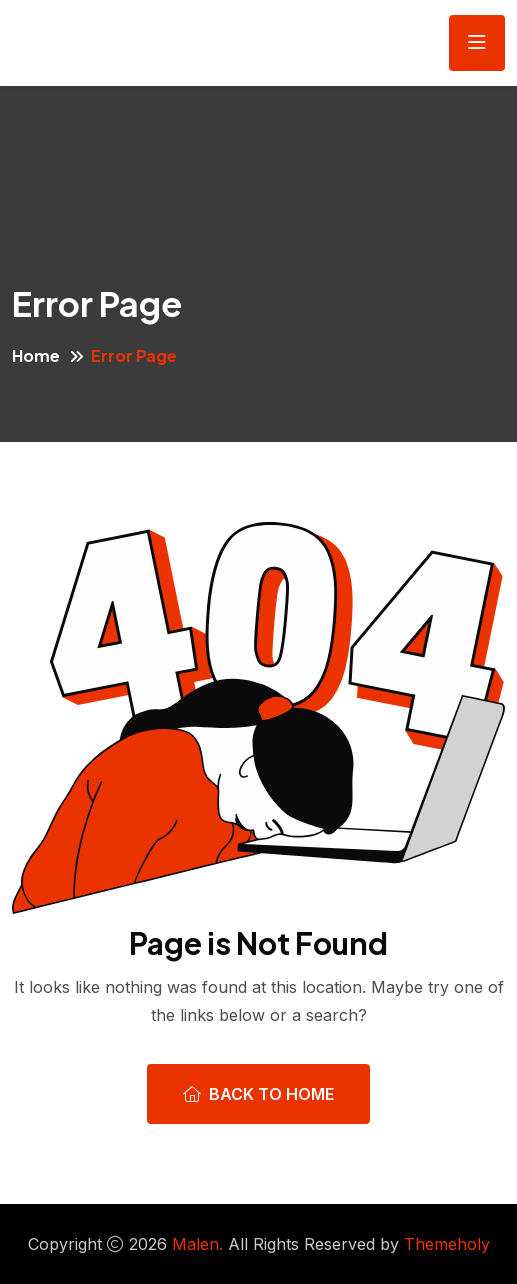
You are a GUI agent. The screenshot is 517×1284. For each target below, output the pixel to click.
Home (36, 355)
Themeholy (447, 1244)
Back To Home (258, 1094)
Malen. (197, 1244)
